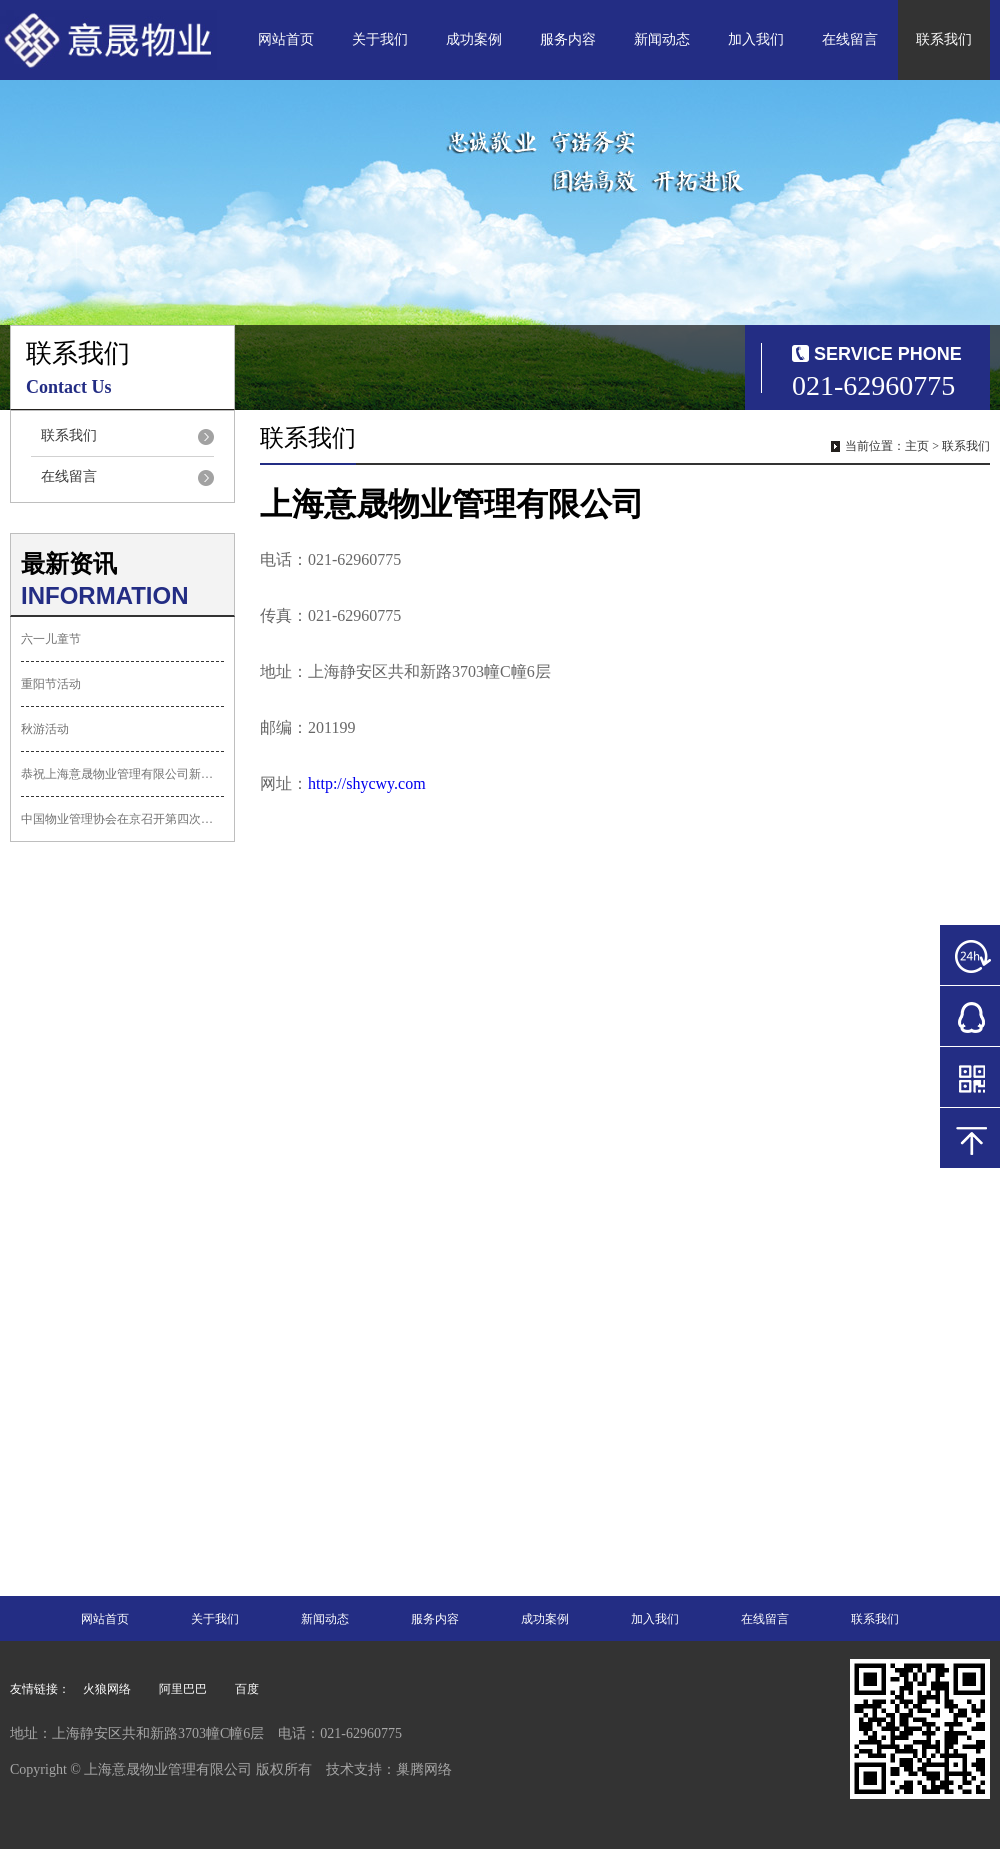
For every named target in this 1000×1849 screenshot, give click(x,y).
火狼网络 (107, 1689)
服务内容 (568, 39)
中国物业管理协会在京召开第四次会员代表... (122, 819)
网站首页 (286, 39)
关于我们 (380, 39)
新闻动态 (662, 39)
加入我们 (756, 39)
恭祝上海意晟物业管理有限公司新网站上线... (122, 774)
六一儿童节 (51, 639)
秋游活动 (45, 729)
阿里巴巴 (183, 1689)
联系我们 (944, 39)
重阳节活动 (51, 684)
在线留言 (850, 39)
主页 (917, 446)
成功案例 (474, 39)
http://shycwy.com (367, 783)
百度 (247, 1689)
